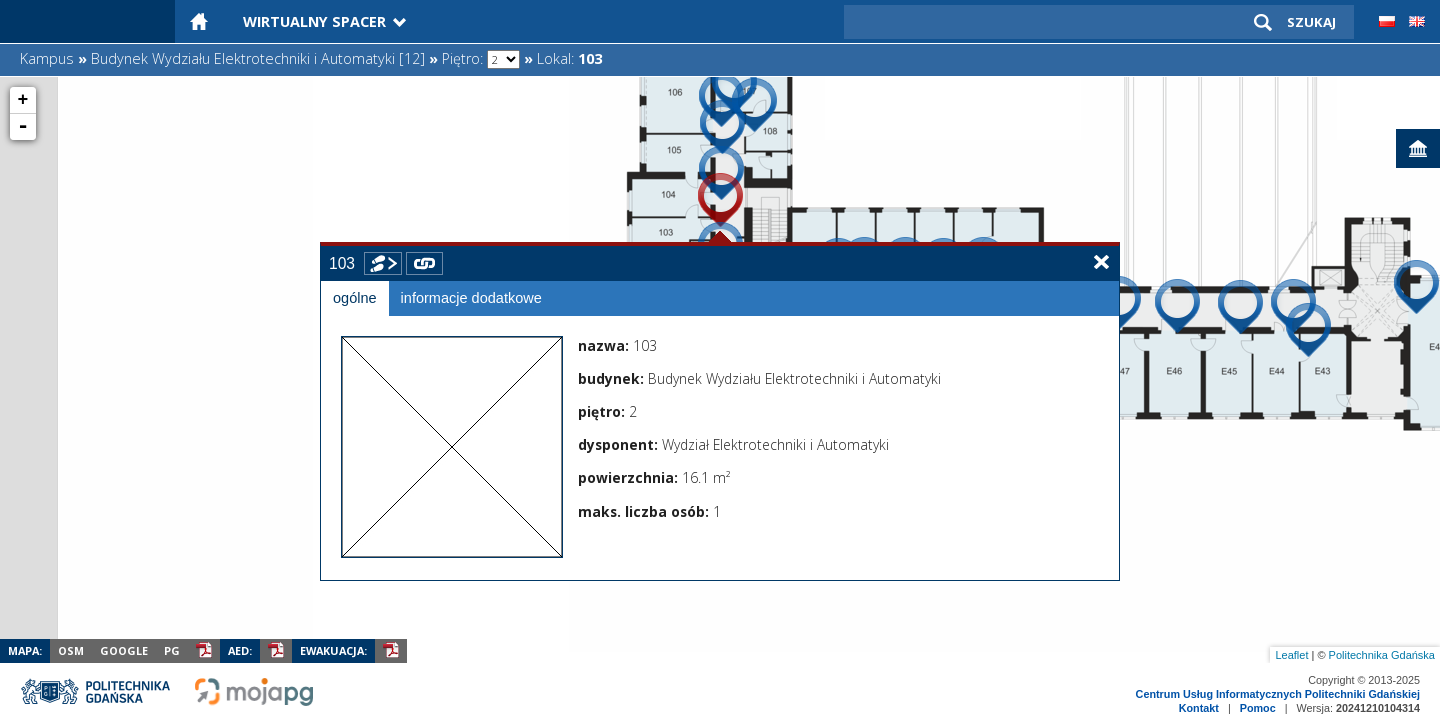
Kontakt (1199, 708)
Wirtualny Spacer (314, 21)
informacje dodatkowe (471, 298)
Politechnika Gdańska (1382, 655)
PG (172, 650)
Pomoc (1258, 708)
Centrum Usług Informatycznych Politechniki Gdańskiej (1278, 694)
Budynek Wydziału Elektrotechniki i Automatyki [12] (258, 58)
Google (124, 650)
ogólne (355, 298)
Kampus (47, 58)
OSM (71, 650)
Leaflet (1291, 655)
